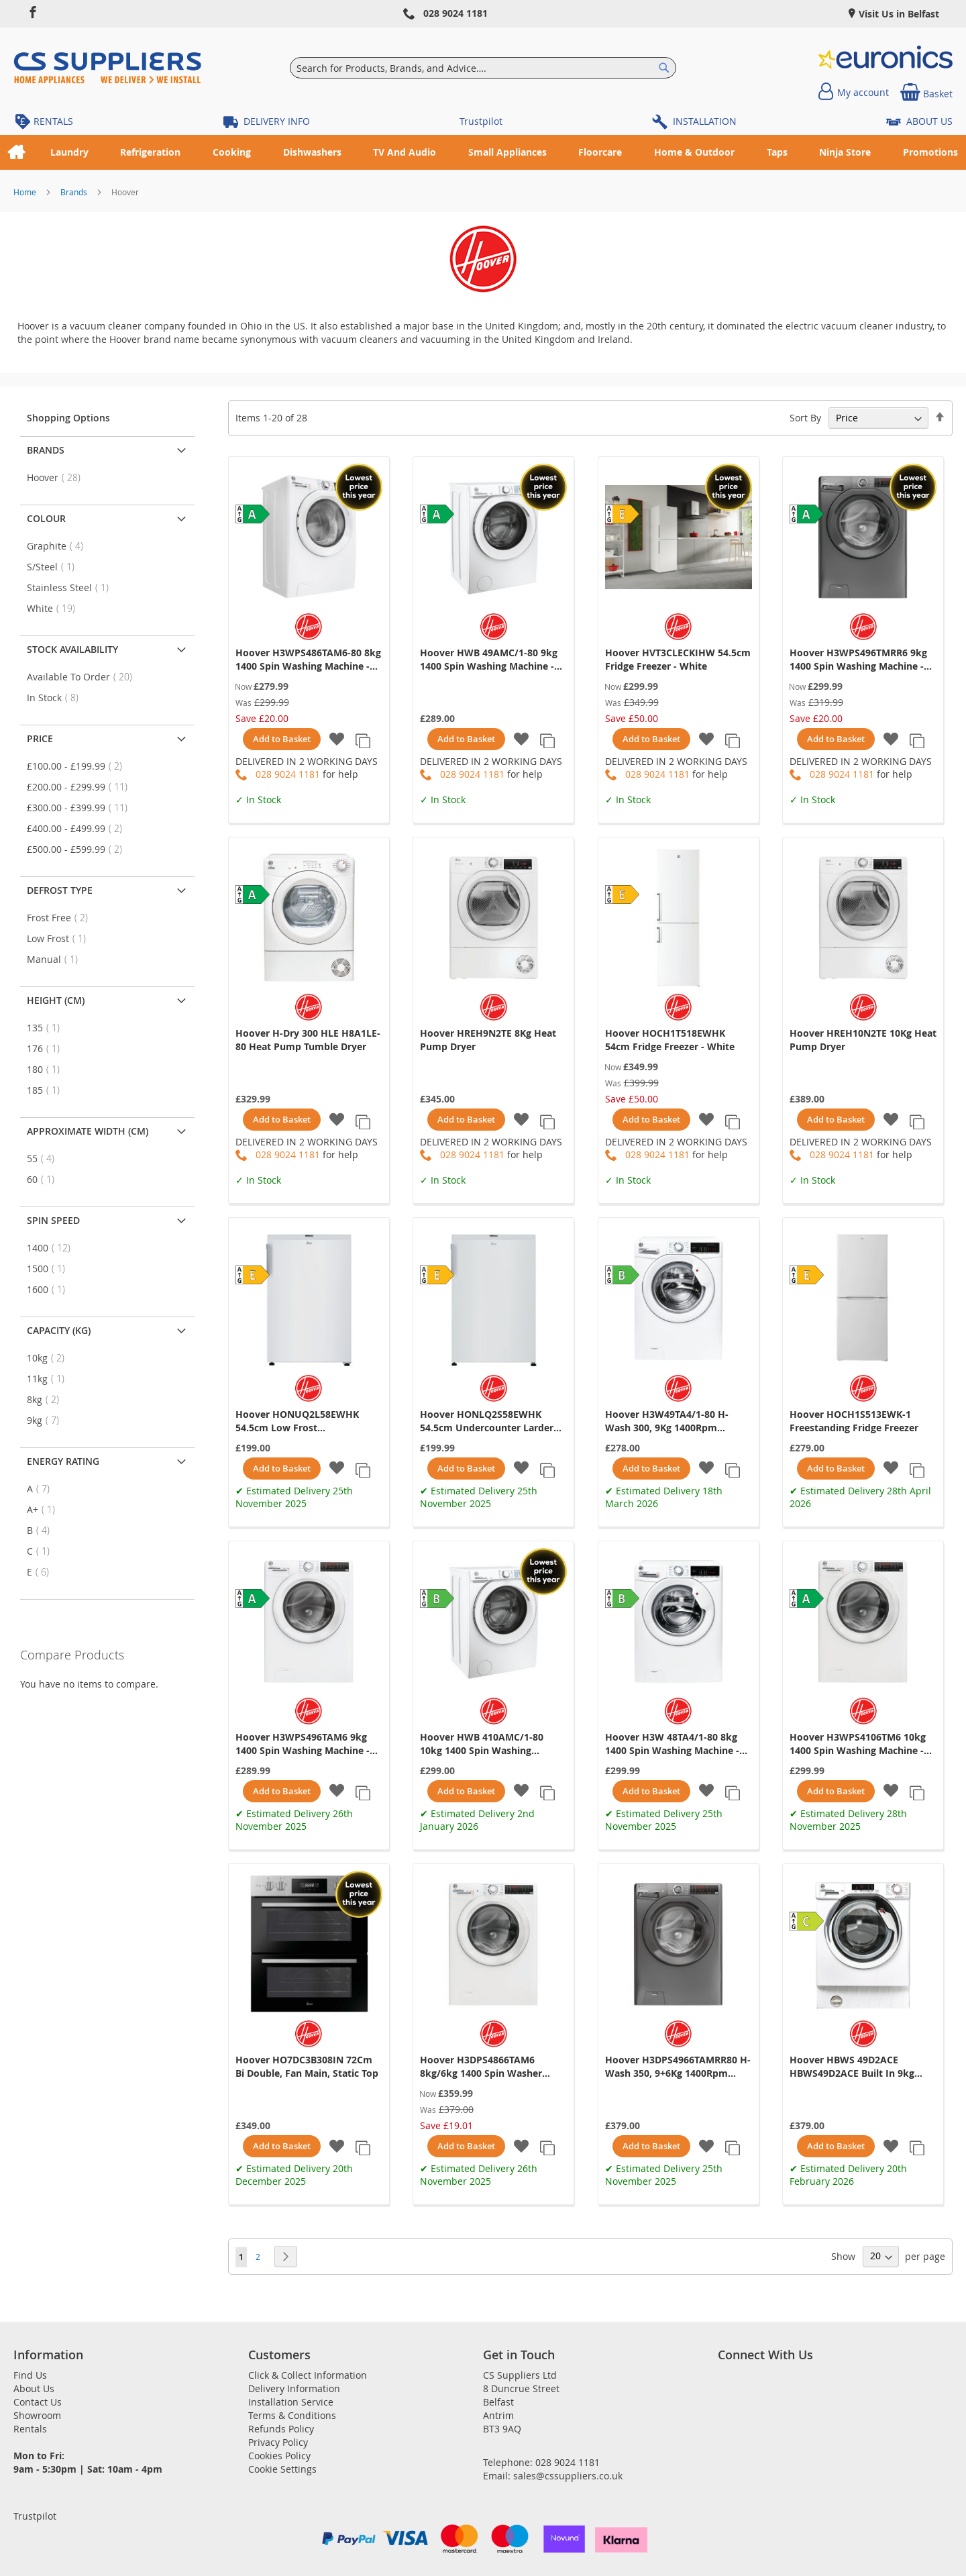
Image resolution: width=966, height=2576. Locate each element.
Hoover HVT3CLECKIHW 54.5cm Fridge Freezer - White (678, 659)
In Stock (57, 697)
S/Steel (55, 566)
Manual (56, 959)
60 (44, 1179)
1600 (50, 1289)
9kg (47, 1420)
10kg (49, 1357)
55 (44, 1158)
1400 (52, 1247)
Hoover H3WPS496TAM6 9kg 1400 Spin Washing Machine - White (302, 1744)
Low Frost (60, 938)
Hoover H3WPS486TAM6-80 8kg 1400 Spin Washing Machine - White (308, 659)
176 (47, 1048)
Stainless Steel (72, 587)
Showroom (37, 2415)
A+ (45, 1509)
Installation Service (290, 2401)
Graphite (59, 545)
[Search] (664, 68)
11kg (49, 1378)
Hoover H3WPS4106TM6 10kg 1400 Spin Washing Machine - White (858, 1744)
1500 (50, 1268)
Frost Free (61, 917)
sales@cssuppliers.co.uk (568, 2475)
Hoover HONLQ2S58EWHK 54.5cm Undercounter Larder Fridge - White (486, 1421)
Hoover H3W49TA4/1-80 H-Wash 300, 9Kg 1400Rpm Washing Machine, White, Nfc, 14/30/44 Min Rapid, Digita (674, 1421)
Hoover (58, 477)
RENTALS (53, 121)
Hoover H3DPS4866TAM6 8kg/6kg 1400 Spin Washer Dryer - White (481, 2066)
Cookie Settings (282, 2469)
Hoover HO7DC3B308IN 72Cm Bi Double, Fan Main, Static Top (306, 2066)
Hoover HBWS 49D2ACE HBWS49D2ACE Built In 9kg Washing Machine (852, 2066)
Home (25, 192)
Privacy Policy (278, 2442)
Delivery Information (294, 2388)
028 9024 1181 (455, 13)
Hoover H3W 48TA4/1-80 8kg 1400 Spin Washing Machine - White (672, 1744)
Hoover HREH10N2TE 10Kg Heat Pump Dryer (863, 1040)
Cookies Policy (279, 2455)
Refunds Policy (281, 2428)
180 (47, 1069)
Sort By (805, 417)
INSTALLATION (705, 121)
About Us (33, 2388)
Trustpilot (481, 121)
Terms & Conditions (292, 2415)
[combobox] (483, 68)
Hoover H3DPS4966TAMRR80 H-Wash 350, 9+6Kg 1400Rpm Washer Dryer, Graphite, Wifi (678, 2066)
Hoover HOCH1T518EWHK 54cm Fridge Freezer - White (670, 1040)
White (55, 608)
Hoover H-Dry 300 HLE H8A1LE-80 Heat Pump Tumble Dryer (307, 1040)
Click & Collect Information (307, 2375)
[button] (337, 740)
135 (47, 1027)
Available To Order (83, 676)
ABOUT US (929, 121)
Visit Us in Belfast (897, 13)
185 (47, 1090)
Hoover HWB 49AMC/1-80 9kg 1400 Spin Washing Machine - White (488, 659)
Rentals (30, 2428)
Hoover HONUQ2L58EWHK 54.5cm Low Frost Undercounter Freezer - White (304, 1421)
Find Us (30, 2375)
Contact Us (37, 2401)
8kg (47, 1399)
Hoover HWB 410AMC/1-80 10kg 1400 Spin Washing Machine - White (481, 1744)
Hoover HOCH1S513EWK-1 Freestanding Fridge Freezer (854, 1421)
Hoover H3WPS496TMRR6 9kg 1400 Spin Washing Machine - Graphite (858, 659)
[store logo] (107, 68)
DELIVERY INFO (277, 121)
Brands (74, 192)
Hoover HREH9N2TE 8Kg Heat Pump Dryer (488, 1040)
